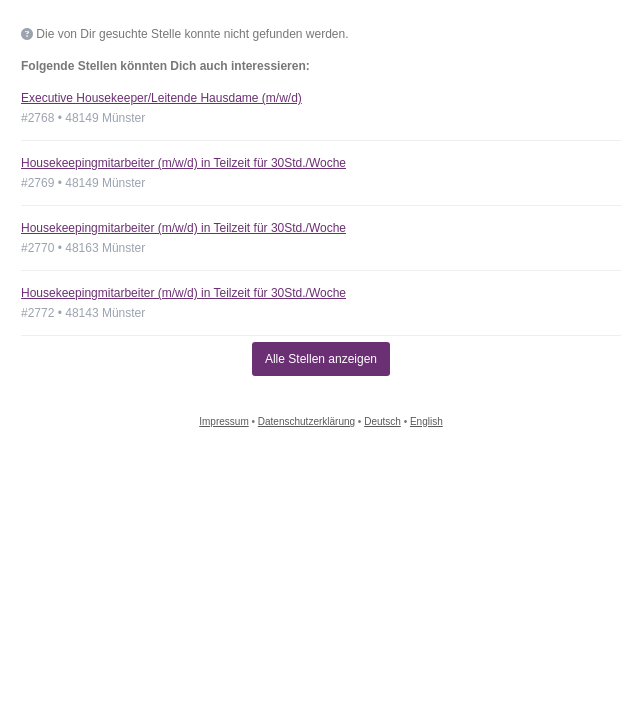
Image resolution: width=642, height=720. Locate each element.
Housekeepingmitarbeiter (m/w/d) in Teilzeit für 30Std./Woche (183, 163)
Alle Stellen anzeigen (321, 359)
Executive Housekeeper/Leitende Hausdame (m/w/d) (161, 98)
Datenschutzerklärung (306, 421)
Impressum (223, 421)
